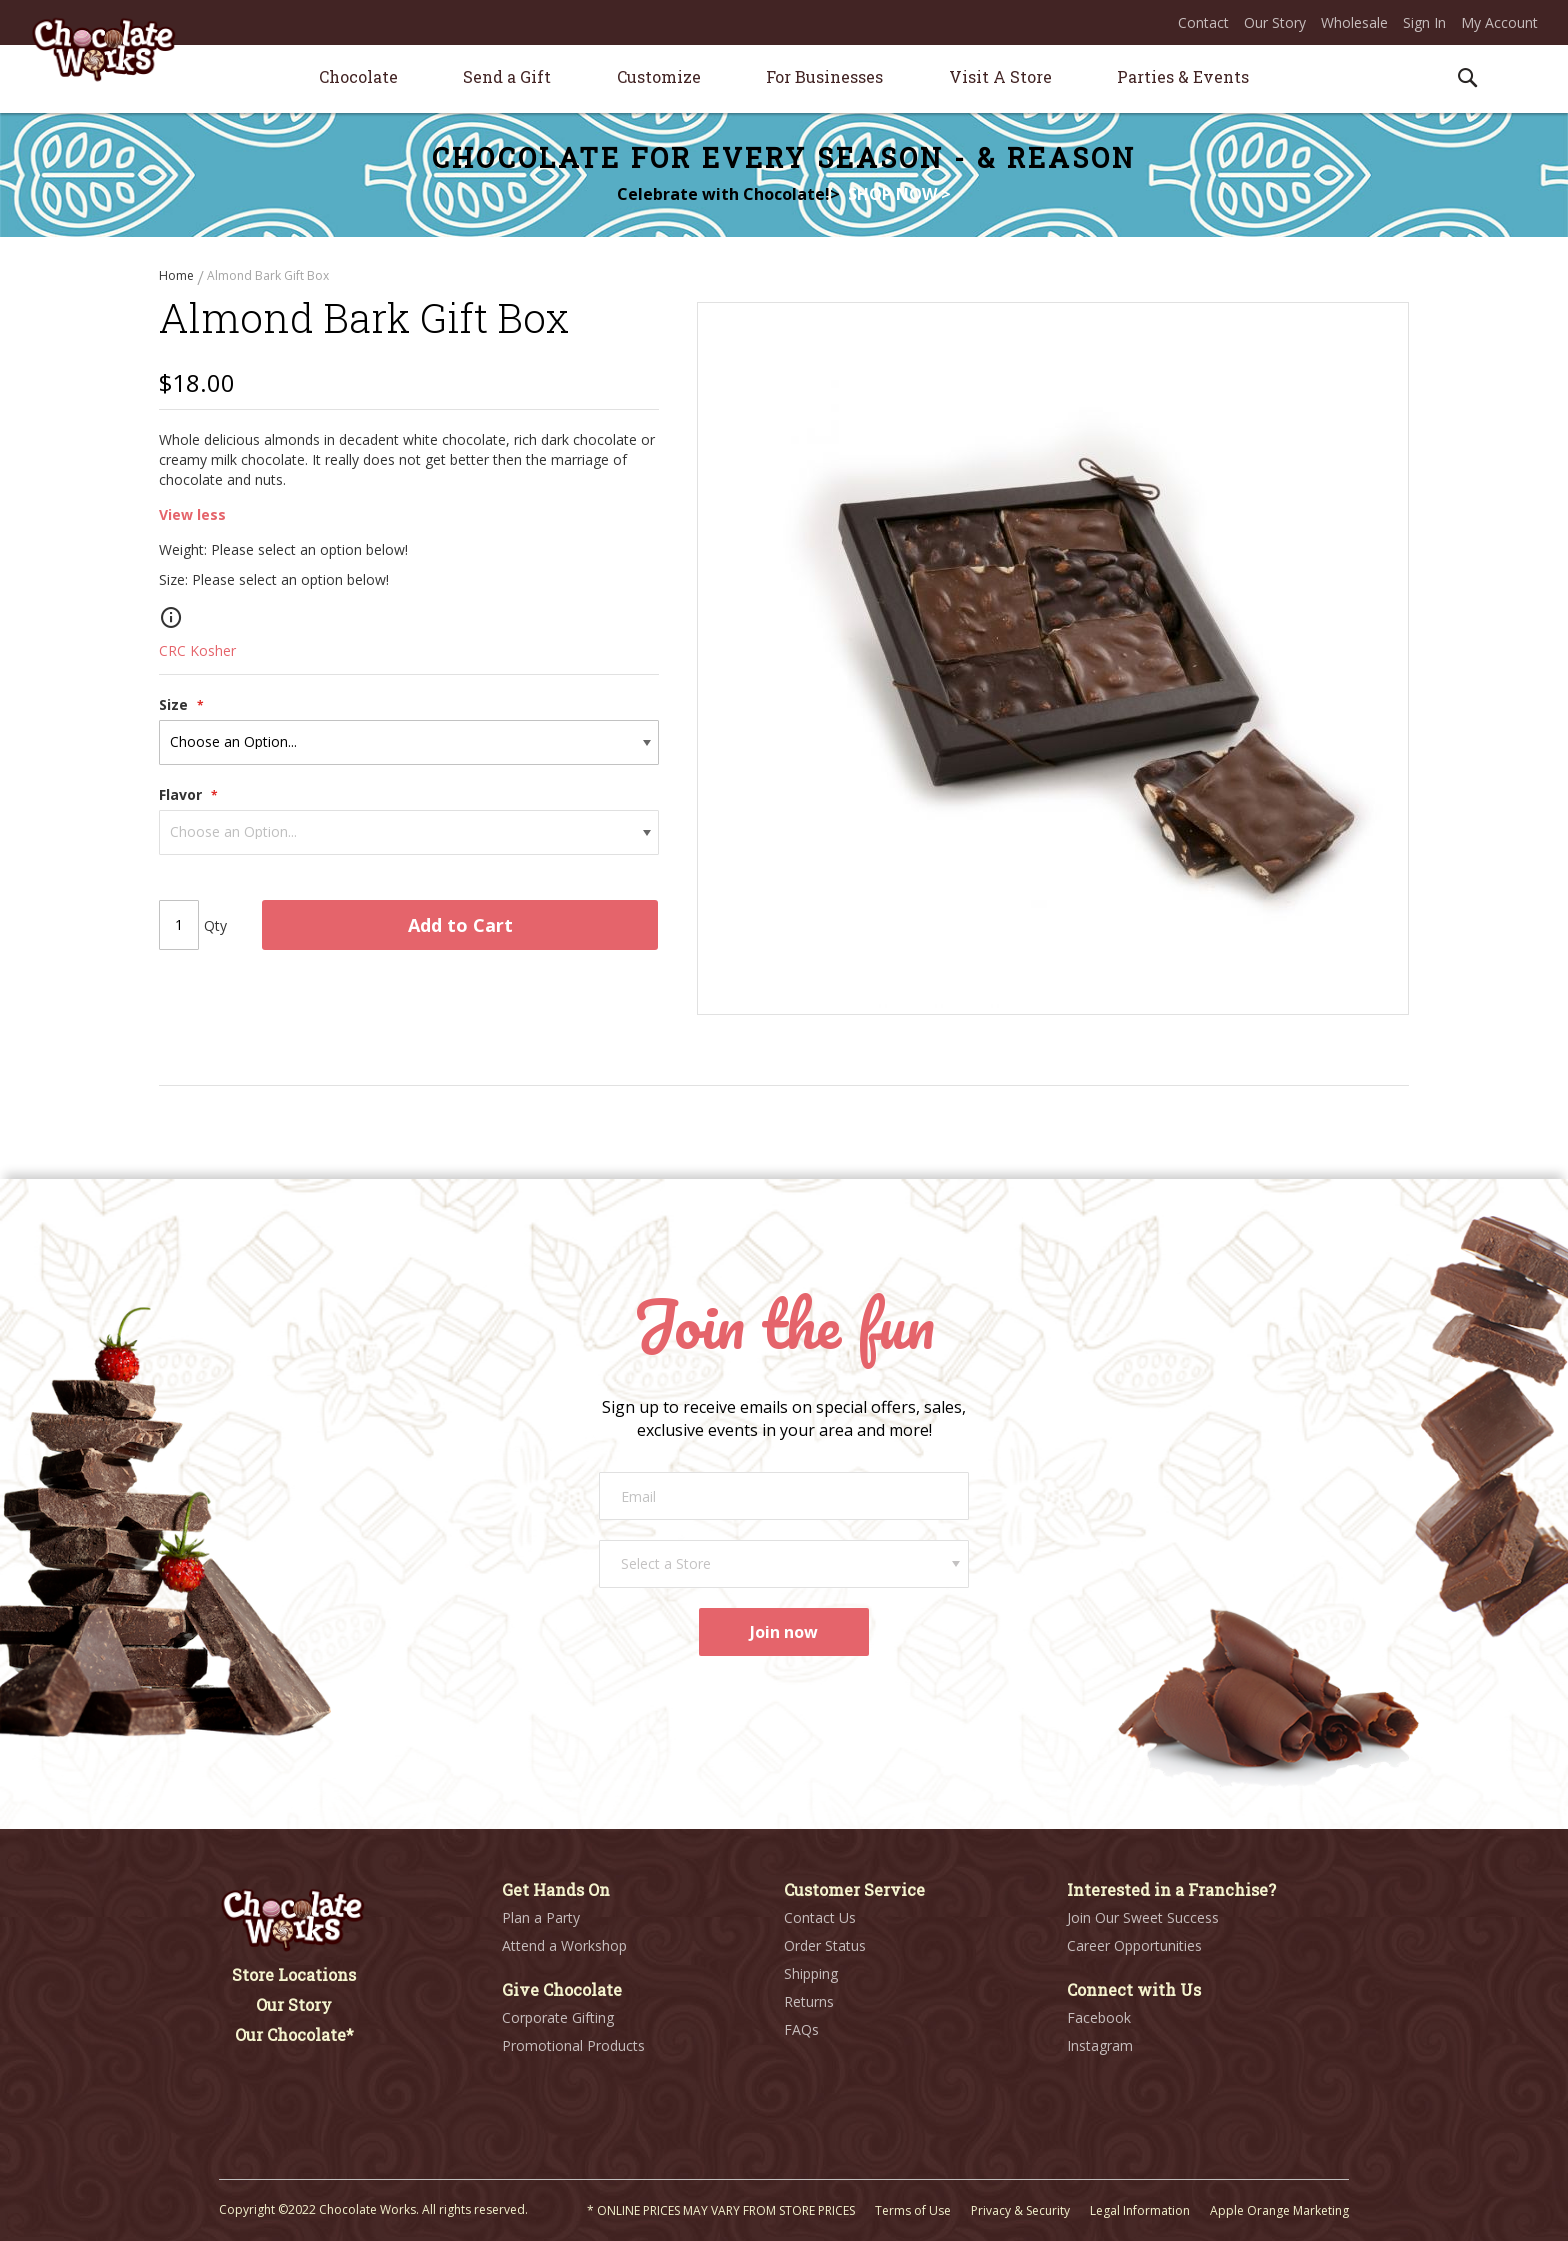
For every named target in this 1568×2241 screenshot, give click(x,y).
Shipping (811, 1973)
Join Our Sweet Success (1143, 1917)
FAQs (801, 2029)
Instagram (1100, 2045)
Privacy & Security (1020, 2210)
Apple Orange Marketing (1279, 2210)
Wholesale (1354, 22)
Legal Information (1140, 2210)
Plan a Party (541, 1917)
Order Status (825, 1945)
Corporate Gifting (558, 2017)
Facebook (1099, 2017)
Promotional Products (573, 2045)
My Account (1499, 22)
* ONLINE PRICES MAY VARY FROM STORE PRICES (721, 2210)
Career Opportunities (1134, 1945)
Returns (809, 2001)
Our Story (1275, 22)
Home (178, 275)
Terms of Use (913, 2210)
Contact (1203, 22)
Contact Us (820, 1917)
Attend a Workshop (564, 1945)
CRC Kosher (197, 653)
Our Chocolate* (294, 2034)
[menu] (784, 79)
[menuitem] (358, 76)
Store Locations (294, 1974)
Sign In (1424, 22)
